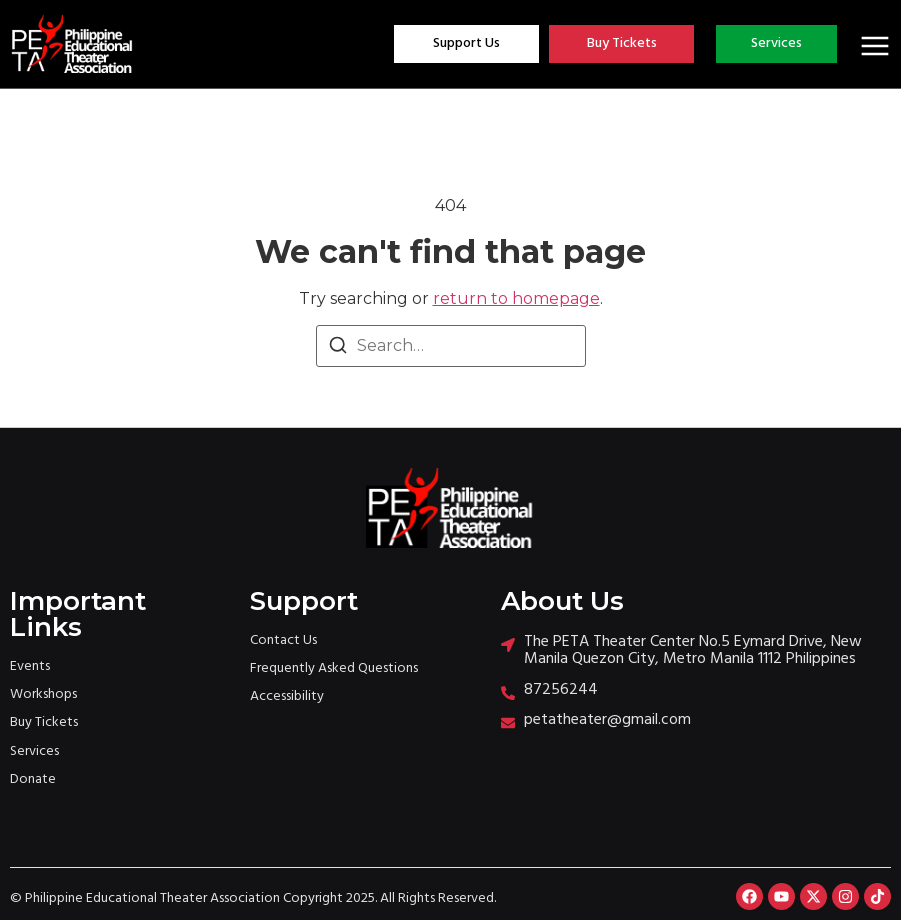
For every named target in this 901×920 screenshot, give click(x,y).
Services (34, 751)
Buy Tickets (44, 722)
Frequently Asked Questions (334, 668)
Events (30, 666)
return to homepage (516, 298)
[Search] (338, 348)
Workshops (43, 694)
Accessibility (287, 696)
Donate (33, 779)
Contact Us (283, 640)
